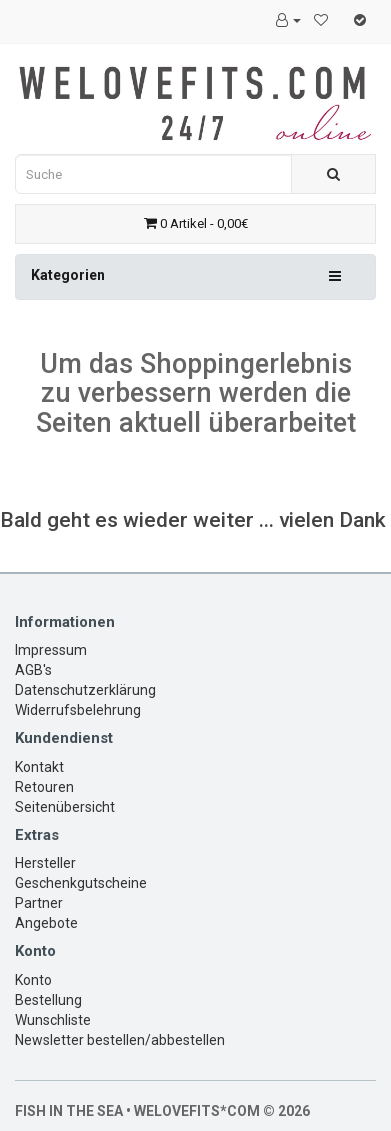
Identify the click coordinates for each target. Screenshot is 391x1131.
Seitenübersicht (65, 807)
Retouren (44, 787)
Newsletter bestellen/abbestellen (120, 1040)
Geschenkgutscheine (81, 883)
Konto (33, 980)
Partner (39, 903)
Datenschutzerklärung (85, 690)
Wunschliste (53, 1020)
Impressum (51, 650)
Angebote (46, 923)
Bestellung (48, 1000)
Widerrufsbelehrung (78, 710)
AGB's (33, 670)
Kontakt (39, 767)
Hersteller (45, 863)
